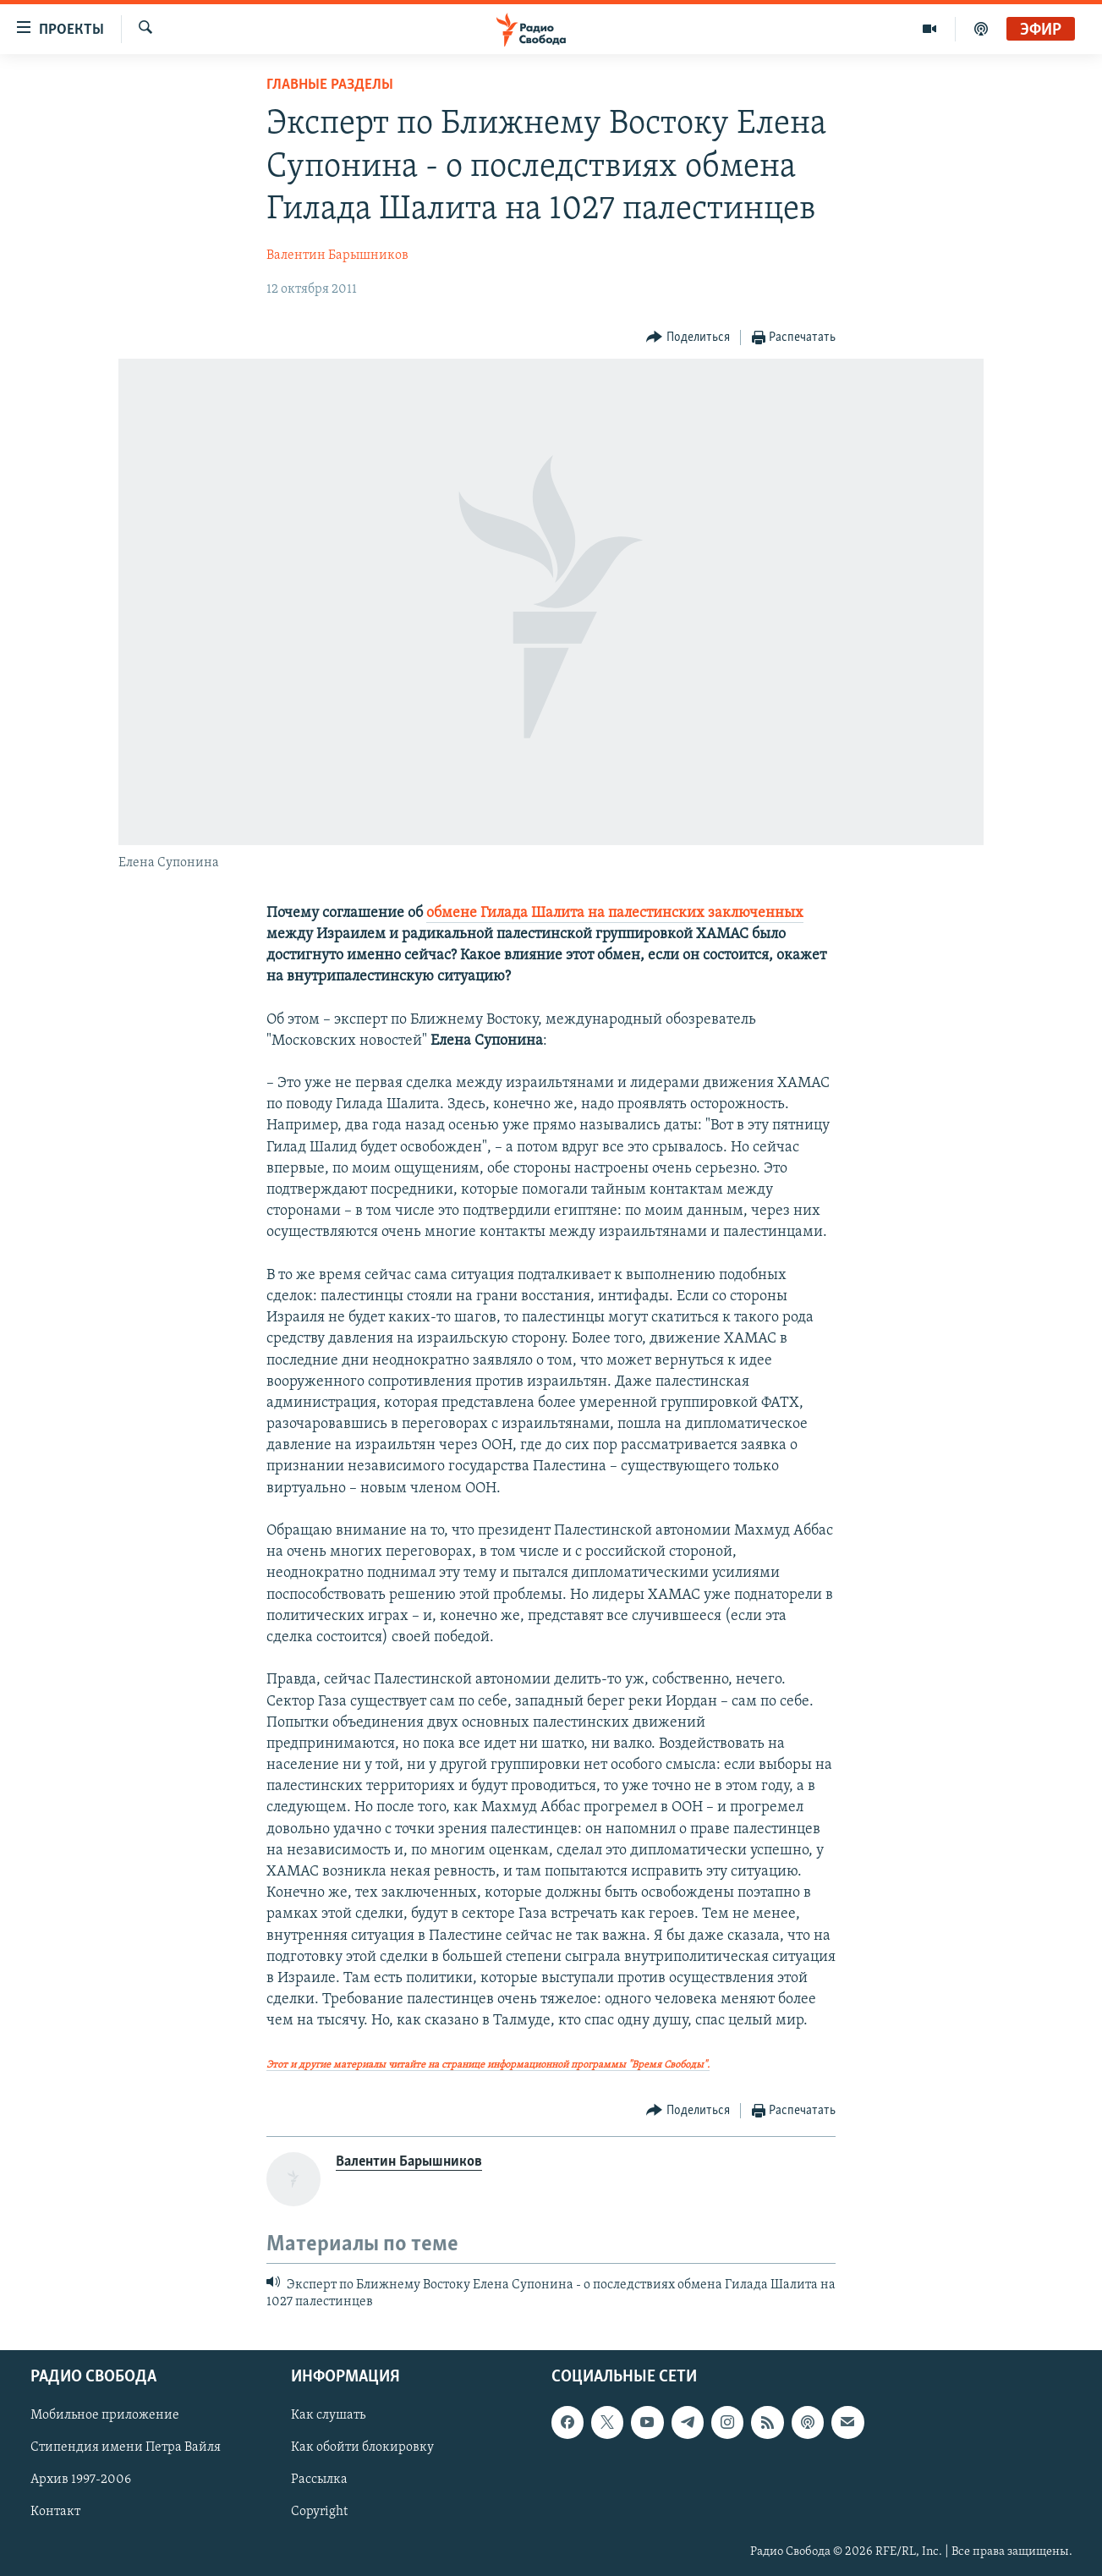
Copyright (319, 2511)
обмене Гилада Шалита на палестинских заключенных (614, 913)
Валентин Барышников (337, 255)
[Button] (688, 338)
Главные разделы (329, 85)
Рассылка (319, 2479)
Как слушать (328, 2415)
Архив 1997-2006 (80, 2479)
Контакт (55, 2511)
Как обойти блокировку (362, 2447)
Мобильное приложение (104, 2415)
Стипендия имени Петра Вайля (125, 2447)
